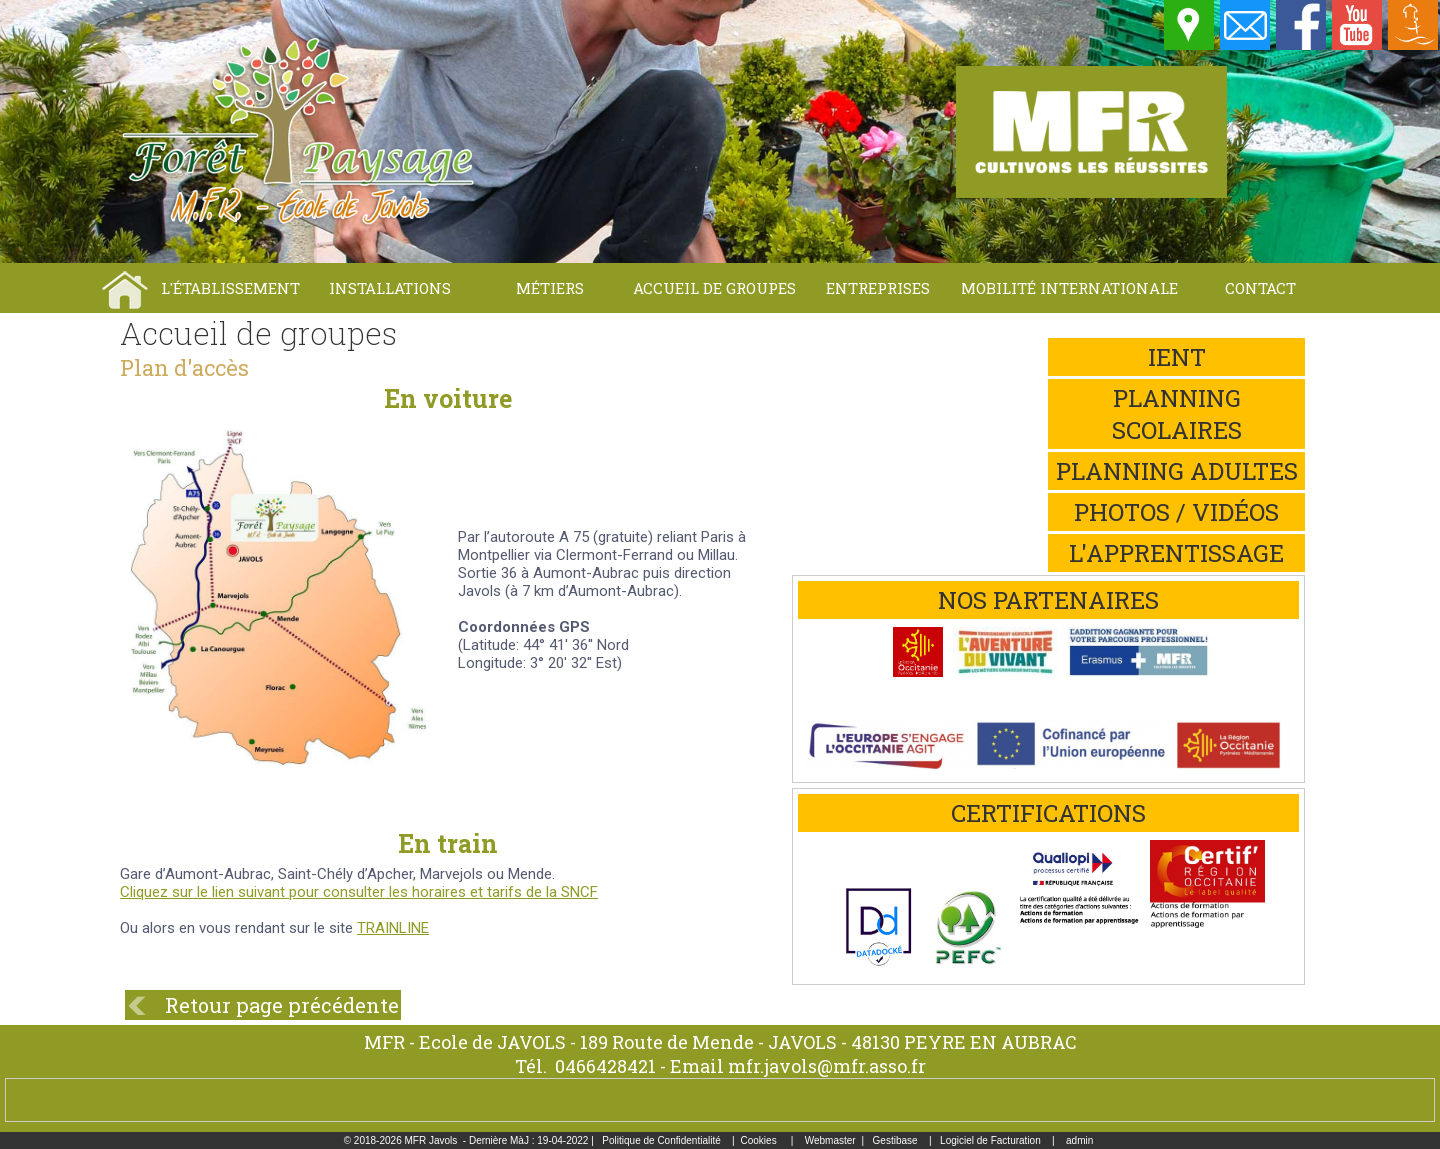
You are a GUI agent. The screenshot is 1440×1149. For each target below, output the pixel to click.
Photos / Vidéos (1176, 512)
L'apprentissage (1176, 553)
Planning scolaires (1177, 414)
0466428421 (605, 1066)
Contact (1260, 288)
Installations (390, 288)
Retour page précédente (282, 1005)
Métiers (550, 288)
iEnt (1177, 357)
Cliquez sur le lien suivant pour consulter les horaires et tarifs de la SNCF (359, 892)
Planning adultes (1177, 471)
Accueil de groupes (714, 288)
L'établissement (230, 288)
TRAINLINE (393, 928)
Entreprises (878, 288)
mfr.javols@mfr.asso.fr (827, 1066)
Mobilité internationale (1069, 288)
